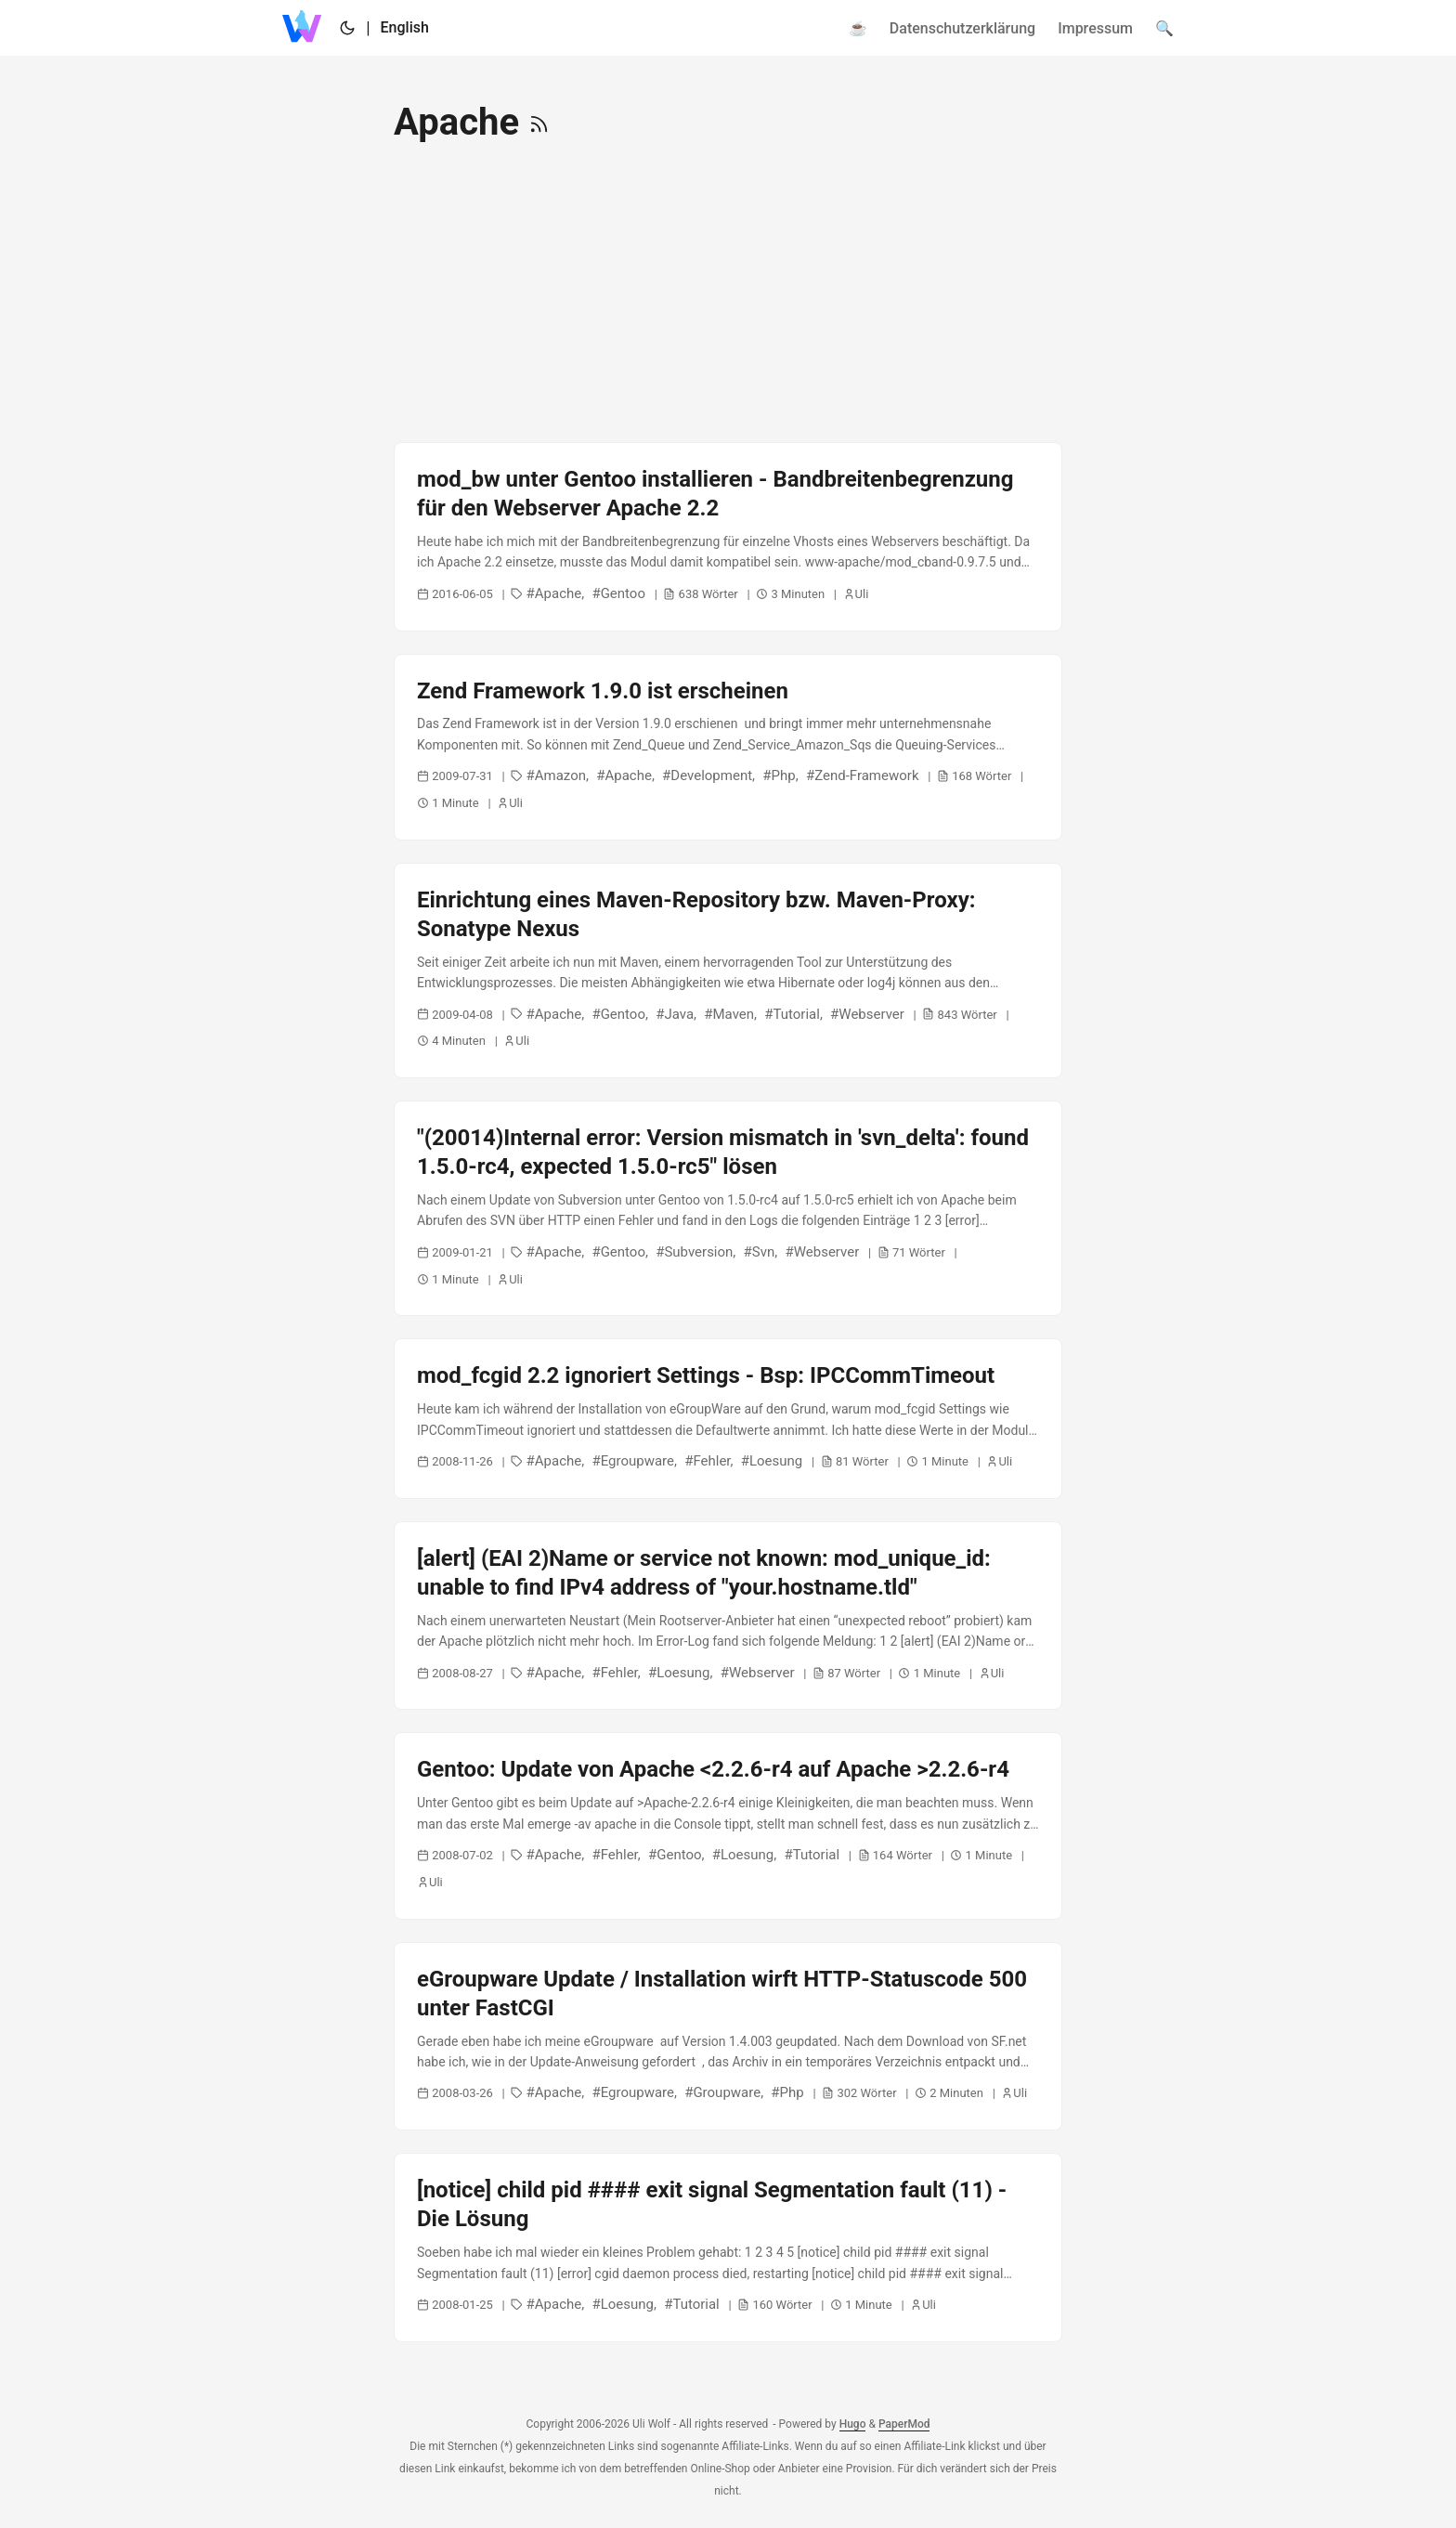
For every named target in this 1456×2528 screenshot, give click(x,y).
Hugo (852, 2423)
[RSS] (539, 122)
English (405, 27)
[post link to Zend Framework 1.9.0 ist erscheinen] (728, 747)
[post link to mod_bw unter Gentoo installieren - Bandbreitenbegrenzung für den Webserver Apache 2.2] (728, 537)
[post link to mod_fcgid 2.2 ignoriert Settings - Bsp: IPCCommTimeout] (728, 1418)
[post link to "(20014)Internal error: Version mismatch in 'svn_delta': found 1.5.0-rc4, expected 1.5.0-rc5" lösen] (728, 1208)
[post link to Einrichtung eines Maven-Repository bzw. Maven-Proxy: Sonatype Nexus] (728, 970)
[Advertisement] (728, 293)
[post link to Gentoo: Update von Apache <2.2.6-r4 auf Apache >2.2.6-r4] (728, 1825)
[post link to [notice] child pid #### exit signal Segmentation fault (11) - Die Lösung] (728, 2247)
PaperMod (904, 2423)
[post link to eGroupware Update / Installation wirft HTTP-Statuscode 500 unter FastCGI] (728, 2037)
